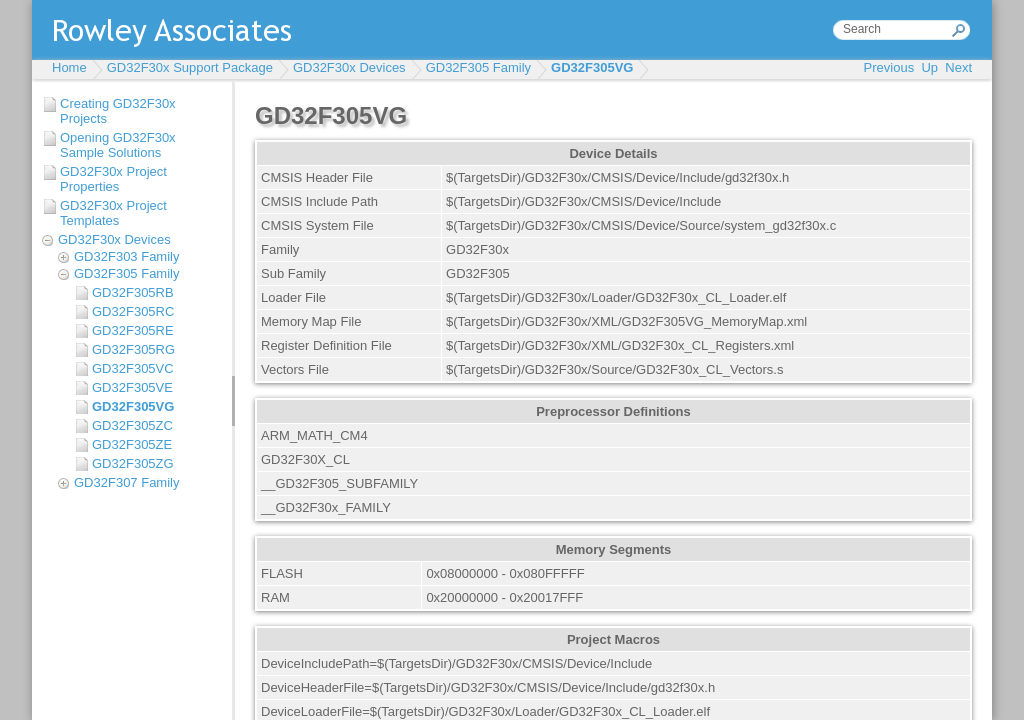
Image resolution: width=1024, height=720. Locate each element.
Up (929, 67)
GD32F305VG (592, 67)
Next (958, 67)
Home (69, 67)
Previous (889, 67)
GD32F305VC (133, 368)
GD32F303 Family (126, 256)
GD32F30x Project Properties (113, 179)
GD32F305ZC (132, 425)
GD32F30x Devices (349, 67)
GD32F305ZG (133, 463)
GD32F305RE (133, 330)
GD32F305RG (133, 349)
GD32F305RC (133, 311)
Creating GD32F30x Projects (118, 111)
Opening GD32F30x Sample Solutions (118, 145)
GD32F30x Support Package (190, 67)
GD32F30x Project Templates (113, 213)
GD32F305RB (133, 292)
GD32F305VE (132, 387)
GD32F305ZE (132, 444)
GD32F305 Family (478, 67)
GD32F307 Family (126, 482)
